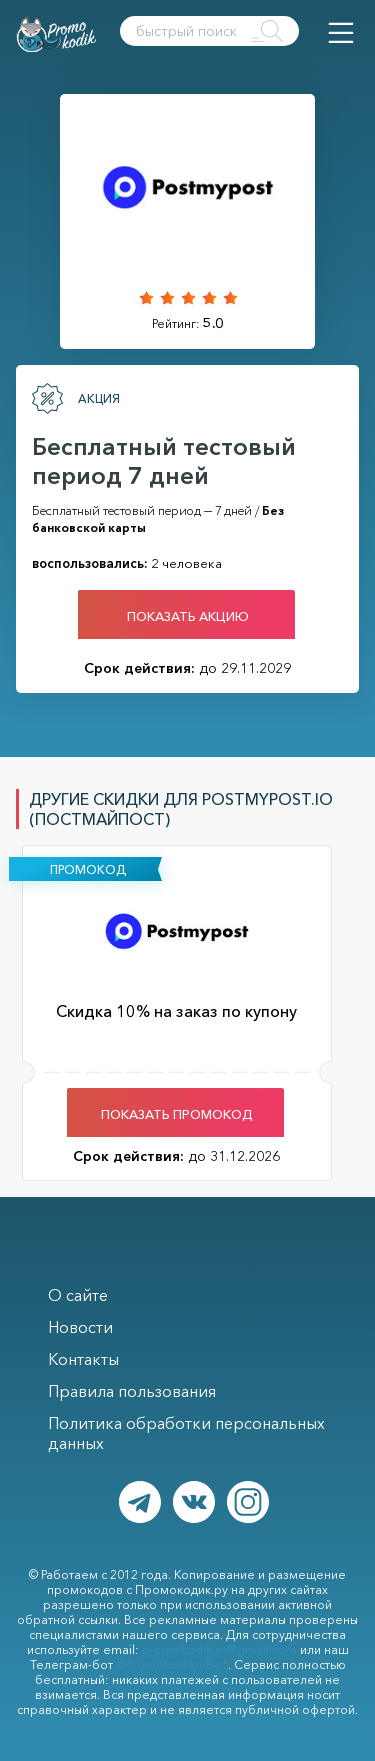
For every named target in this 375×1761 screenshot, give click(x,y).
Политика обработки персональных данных (186, 1433)
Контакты (83, 1359)
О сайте (78, 1295)
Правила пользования (132, 1391)
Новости (80, 1327)
